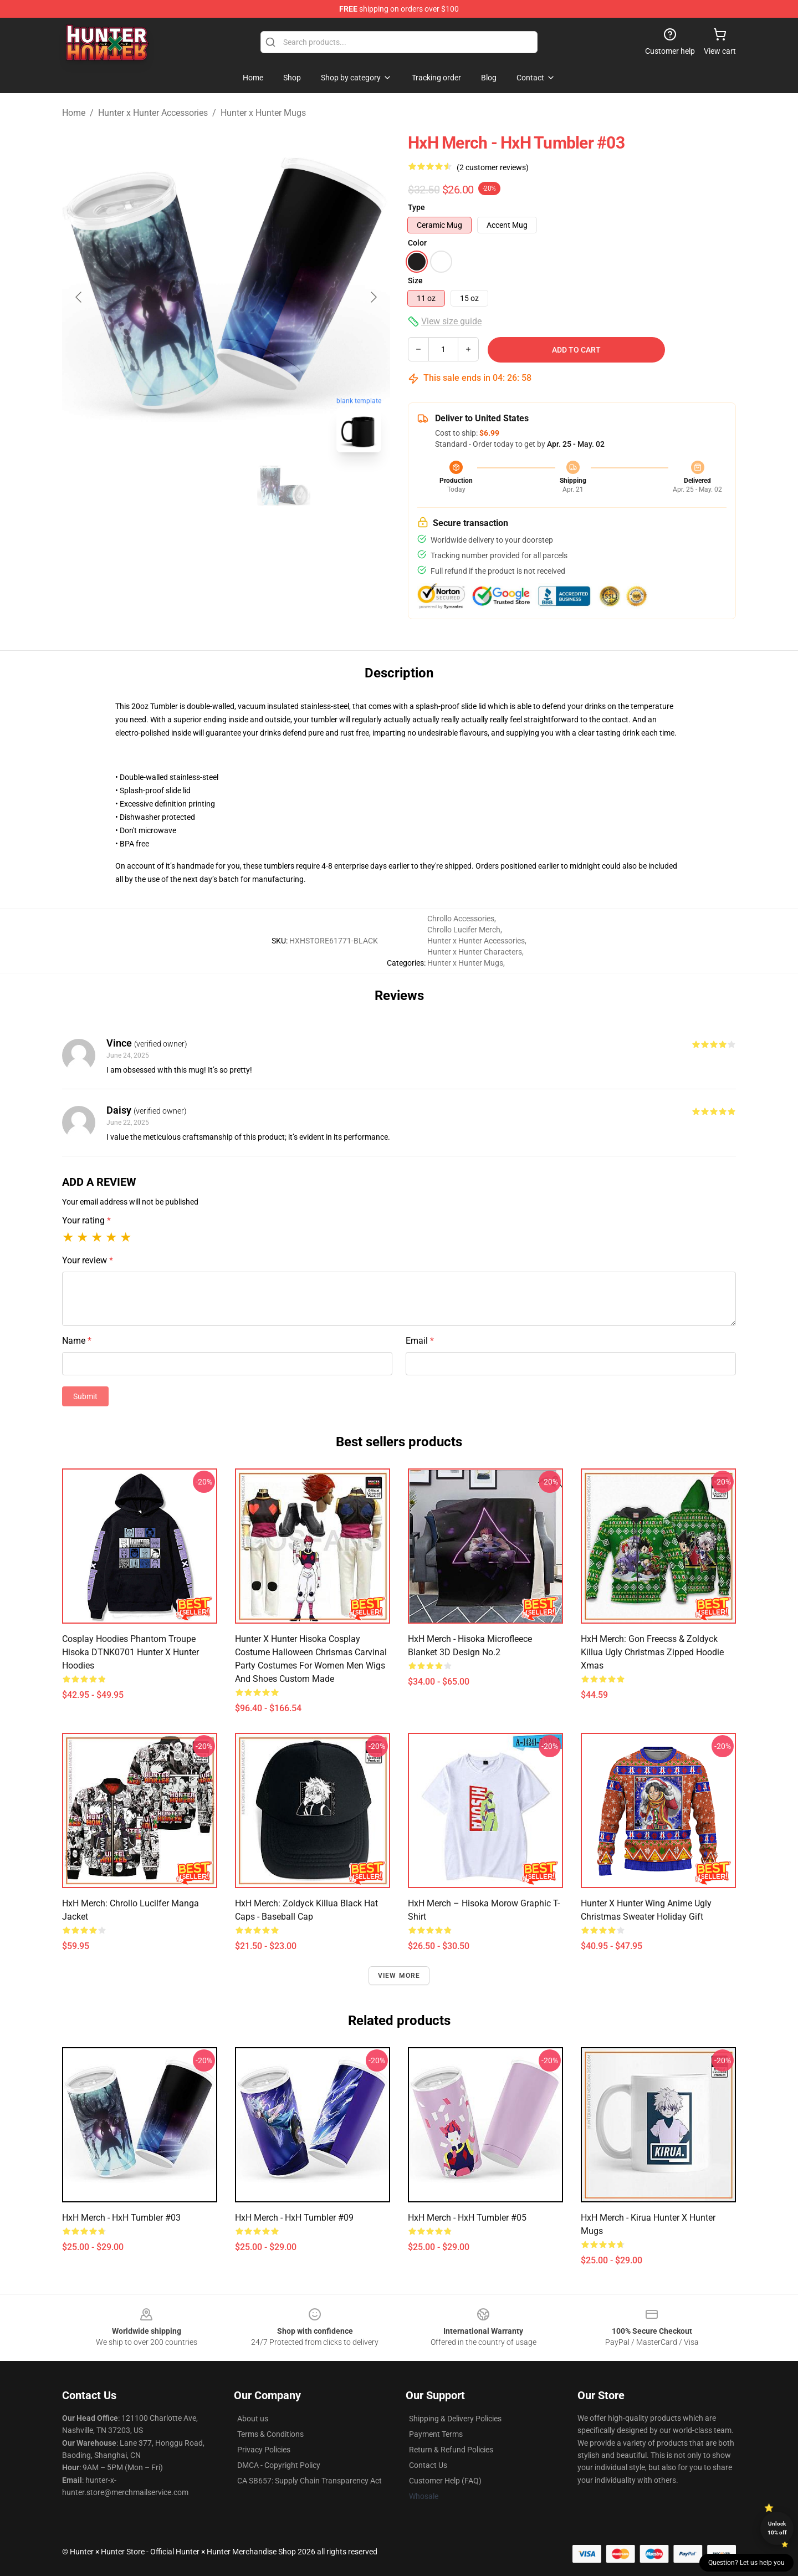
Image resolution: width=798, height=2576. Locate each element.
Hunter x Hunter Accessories (153, 113)
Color (417, 242)
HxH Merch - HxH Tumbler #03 (121, 2217)
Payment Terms (436, 2434)
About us (252, 2418)
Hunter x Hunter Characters (474, 951)
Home (73, 113)
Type (416, 207)
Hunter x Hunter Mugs (263, 113)
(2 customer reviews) (493, 167)
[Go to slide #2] (226, 486)
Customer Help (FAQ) (445, 2480)
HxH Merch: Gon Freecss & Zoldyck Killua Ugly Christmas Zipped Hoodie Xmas (652, 1652)
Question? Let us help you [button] (746, 2563)
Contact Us (428, 2465)
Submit (85, 1396)
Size (415, 280)
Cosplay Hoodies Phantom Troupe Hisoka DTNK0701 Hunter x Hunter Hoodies (130, 1652)
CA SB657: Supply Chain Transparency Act (309, 2480)
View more (399, 1976)
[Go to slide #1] (168, 486)
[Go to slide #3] (283, 486)
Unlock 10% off (777, 2528)
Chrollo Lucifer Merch (463, 929)
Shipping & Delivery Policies (455, 2418)
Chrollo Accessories (460, 918)
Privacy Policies (263, 2449)
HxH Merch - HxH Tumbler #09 (294, 2217)
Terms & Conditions (270, 2434)
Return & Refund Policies (451, 2449)
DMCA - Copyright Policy (278, 2465)
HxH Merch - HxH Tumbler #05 (467, 2217)
